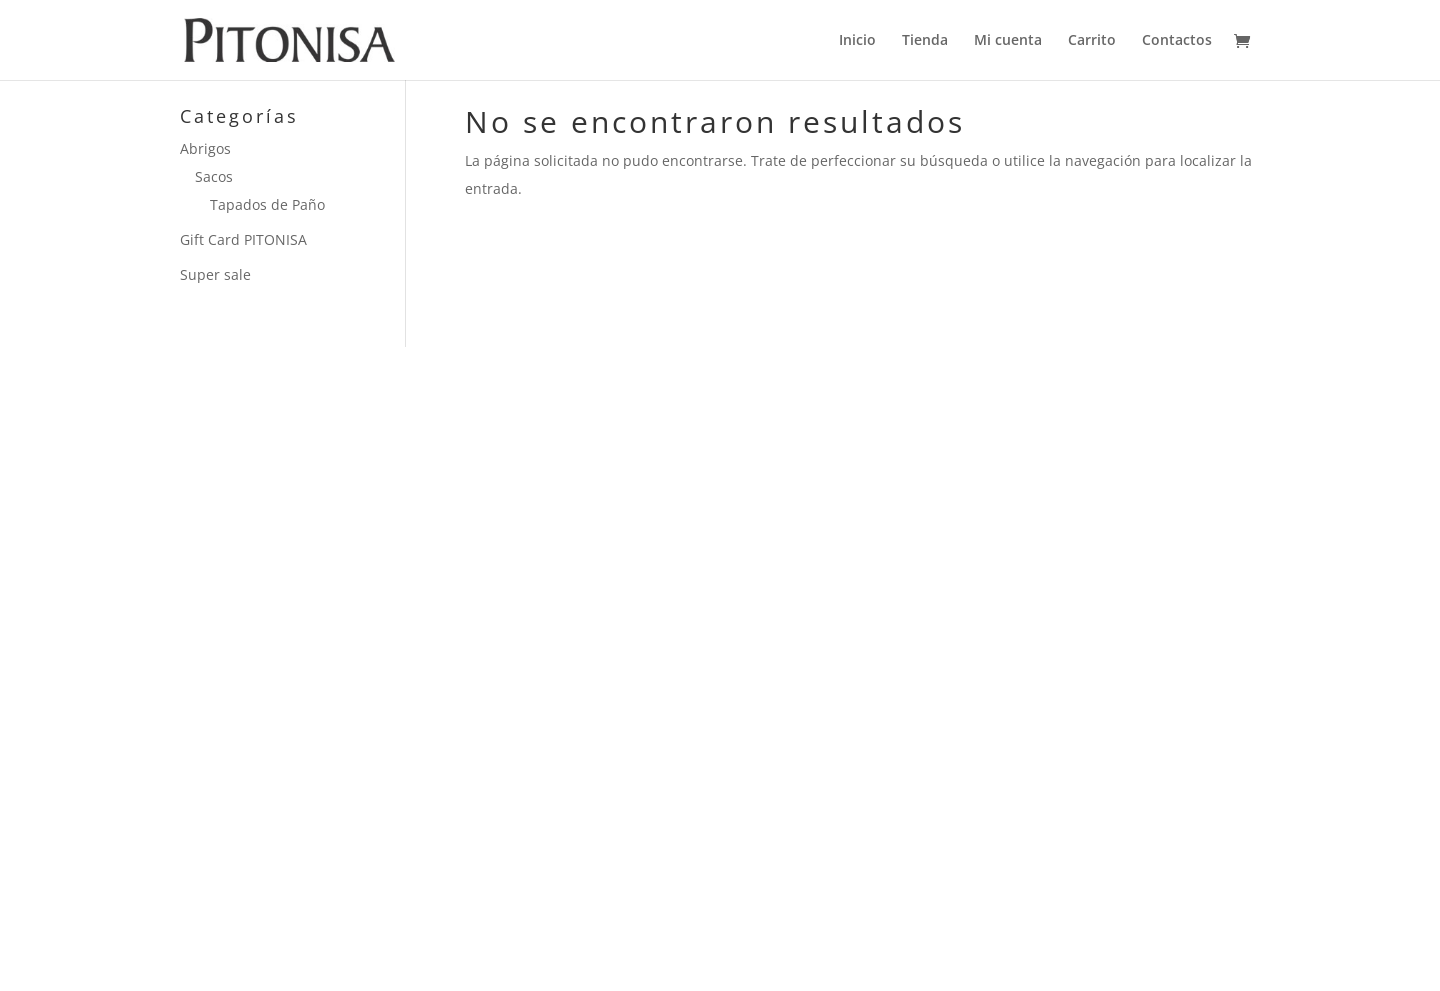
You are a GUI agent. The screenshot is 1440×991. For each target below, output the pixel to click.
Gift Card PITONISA (243, 239)
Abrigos (205, 148)
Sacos (214, 176)
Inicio (857, 41)
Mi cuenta (1008, 41)
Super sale (215, 274)
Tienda (925, 41)
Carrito (1092, 41)
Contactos (1177, 41)
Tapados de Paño (267, 204)
